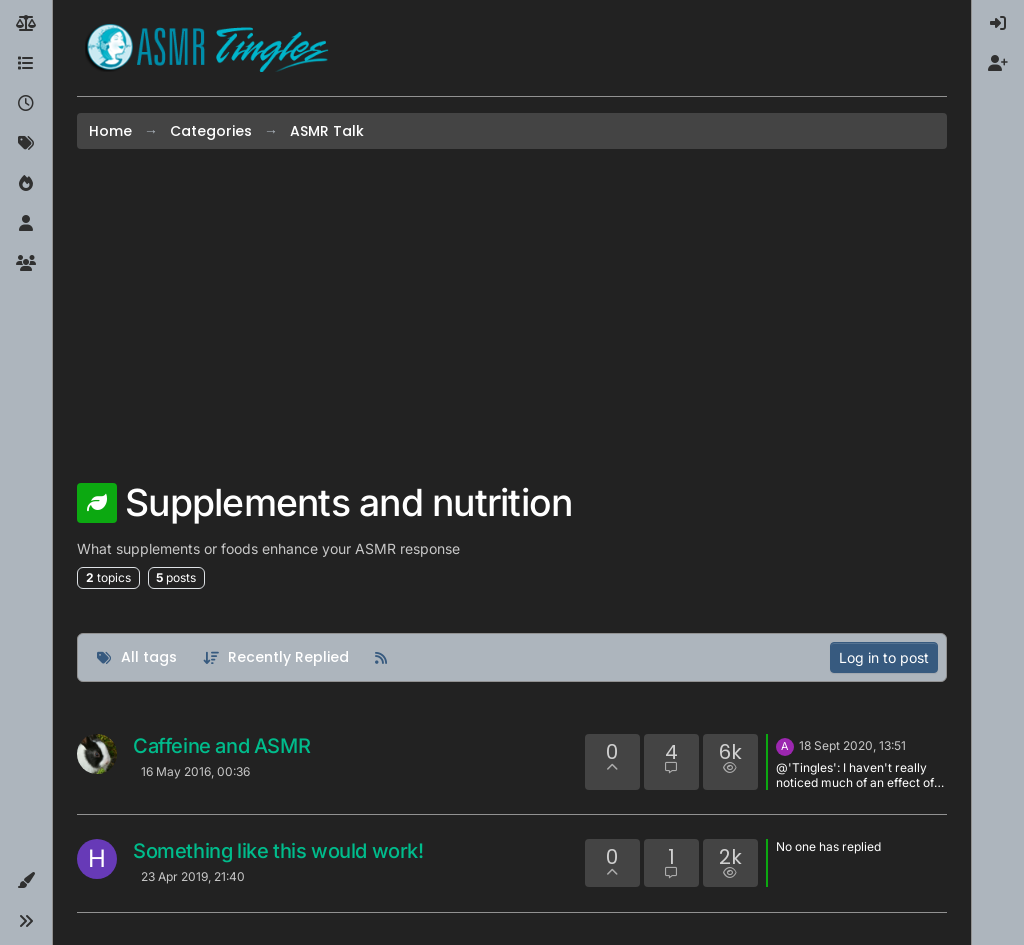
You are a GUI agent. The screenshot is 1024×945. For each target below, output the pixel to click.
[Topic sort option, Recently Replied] (276, 657)
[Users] (26, 224)
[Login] (998, 24)
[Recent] (26, 104)
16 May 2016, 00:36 (195, 771)
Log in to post (884, 657)
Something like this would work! (278, 851)
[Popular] (26, 184)
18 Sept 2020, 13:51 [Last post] (852, 745)
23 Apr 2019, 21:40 (193, 876)
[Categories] (26, 64)
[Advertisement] (512, 315)
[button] (26, 881)
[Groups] (26, 264)
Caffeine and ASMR (221, 746)
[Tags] (26, 144)
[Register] (998, 64)
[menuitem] (998, 24)
